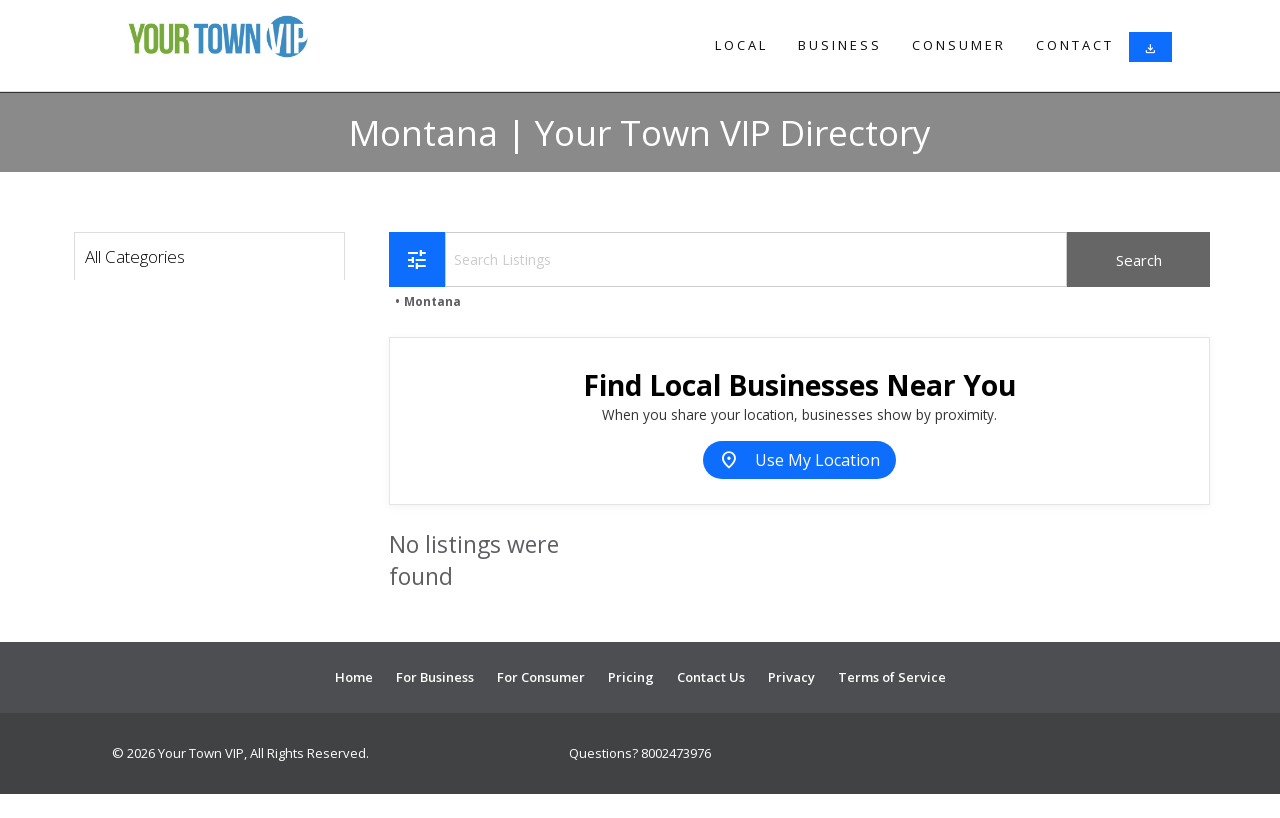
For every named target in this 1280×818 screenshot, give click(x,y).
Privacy (791, 677)
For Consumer (541, 677)
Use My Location (799, 460)
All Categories (135, 256)
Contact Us (711, 677)
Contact (1075, 45)
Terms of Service (892, 677)
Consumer (959, 45)
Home (354, 677)
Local (741, 45)
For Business (435, 677)
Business (840, 45)
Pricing (631, 677)
